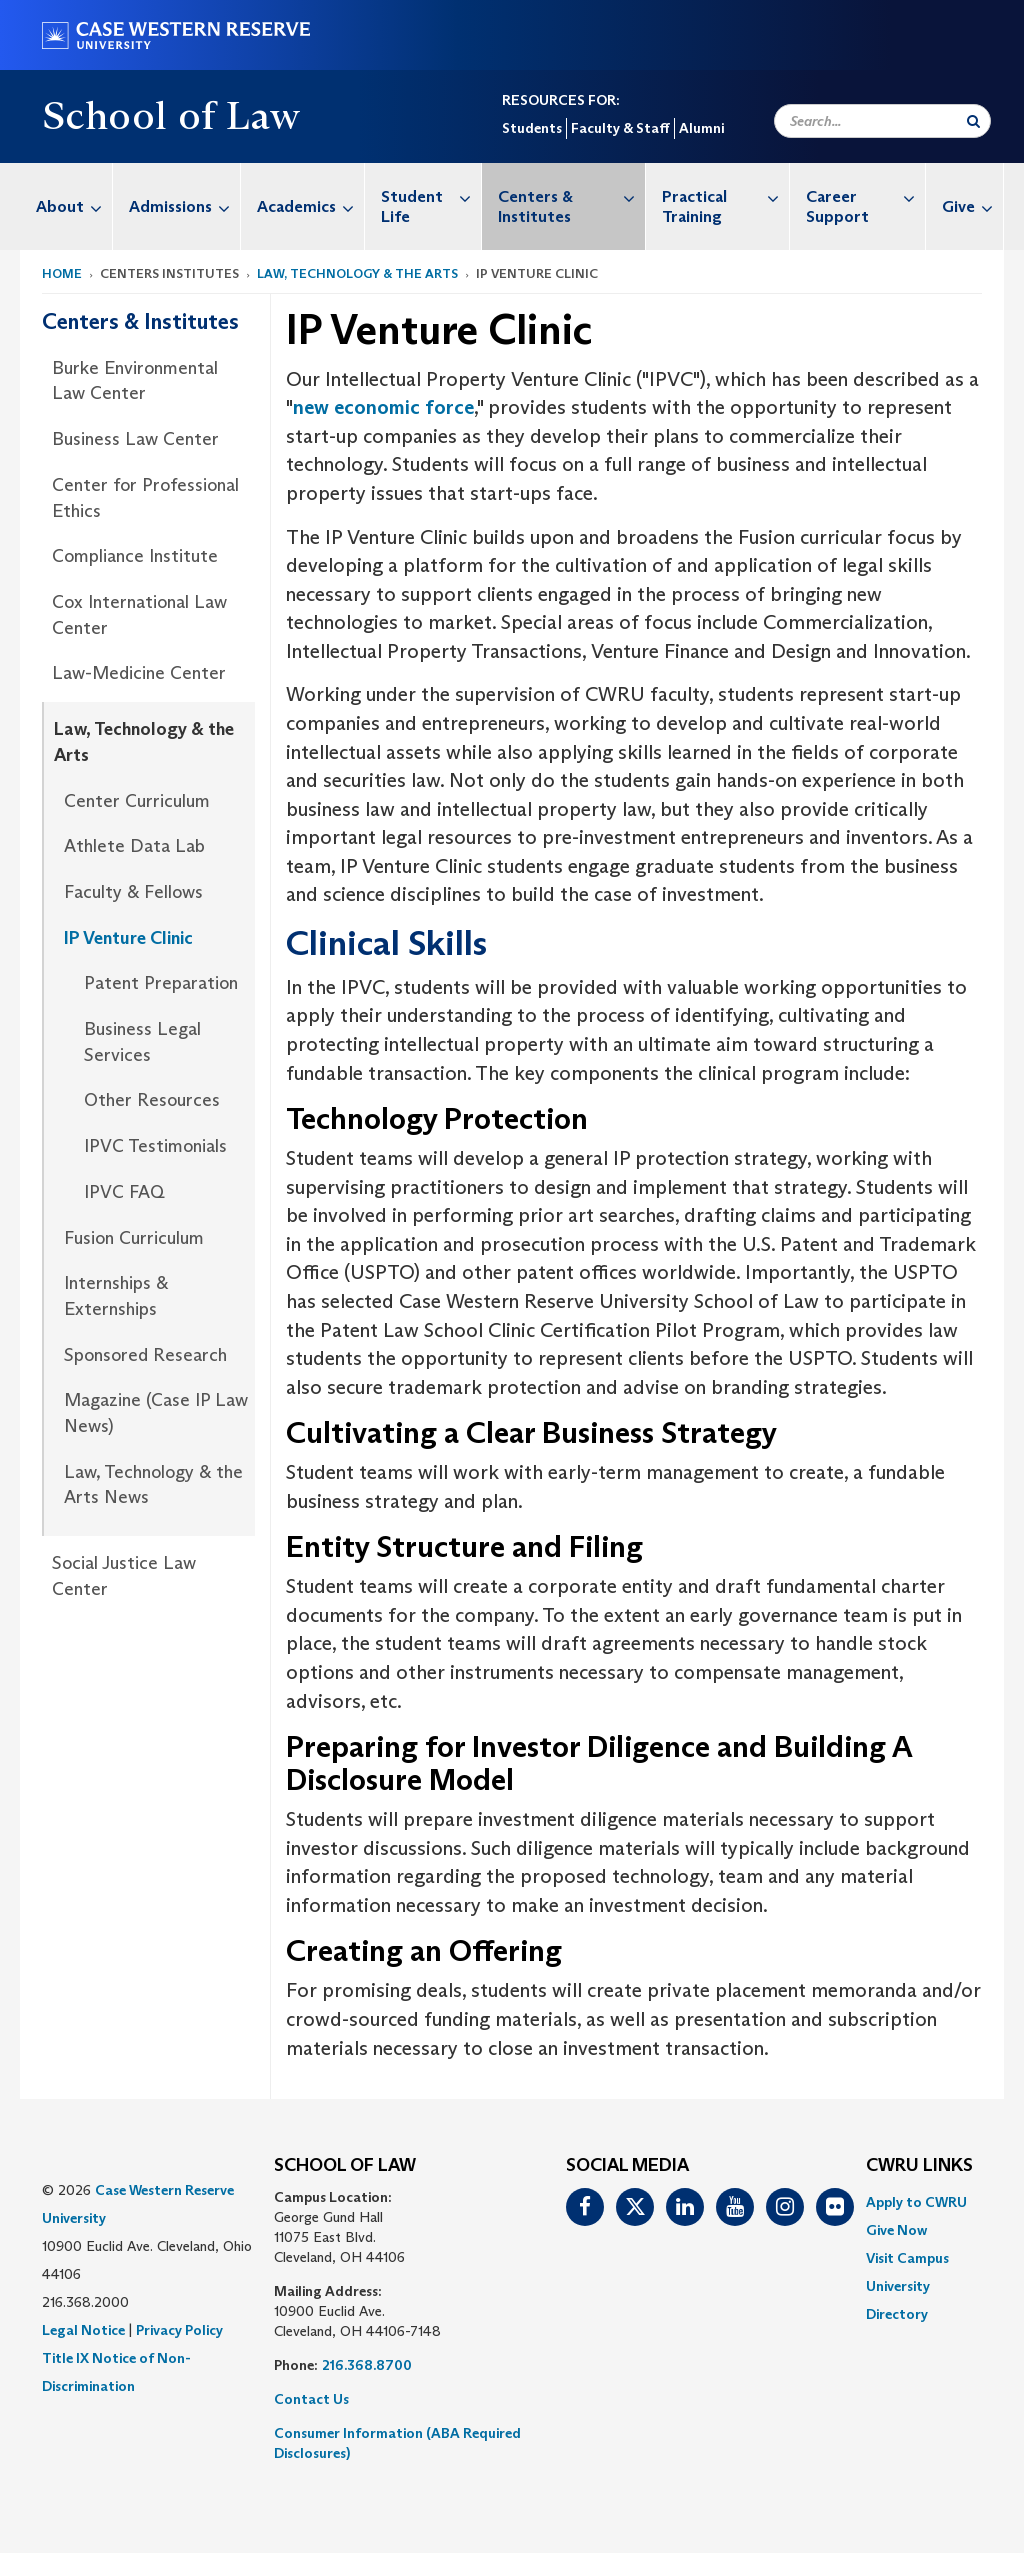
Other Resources (152, 1100)
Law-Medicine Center (139, 673)
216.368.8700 (367, 2365)
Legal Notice (83, 2330)
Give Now (896, 2230)
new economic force (383, 407)
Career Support (865, 196)
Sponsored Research (145, 1355)
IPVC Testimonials (155, 1146)
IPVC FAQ (124, 1192)
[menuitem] (66, 206)
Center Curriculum (137, 801)
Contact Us (311, 2399)
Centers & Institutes (571, 196)
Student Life (431, 196)
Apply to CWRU (916, 2202)
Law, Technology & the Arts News (153, 1485)
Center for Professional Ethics (145, 498)
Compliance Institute (135, 556)
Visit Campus (907, 2258)
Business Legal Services (142, 1042)
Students (532, 128)
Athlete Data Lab (134, 846)
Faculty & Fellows (133, 892)
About (74, 206)
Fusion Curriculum (134, 1238)
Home (62, 273)
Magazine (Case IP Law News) (156, 1413)
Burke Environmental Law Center (135, 381)
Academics (310, 206)
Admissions (184, 206)
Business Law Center (135, 439)
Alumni (701, 128)
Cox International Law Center (139, 615)
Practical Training (726, 196)
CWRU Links (919, 2166)
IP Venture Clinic (128, 938)
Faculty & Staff (620, 128)
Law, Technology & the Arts (357, 273)
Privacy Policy (179, 2330)
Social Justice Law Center (124, 1576)
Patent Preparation (161, 983)
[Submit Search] (973, 121)
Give (972, 206)
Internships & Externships (116, 1296)
